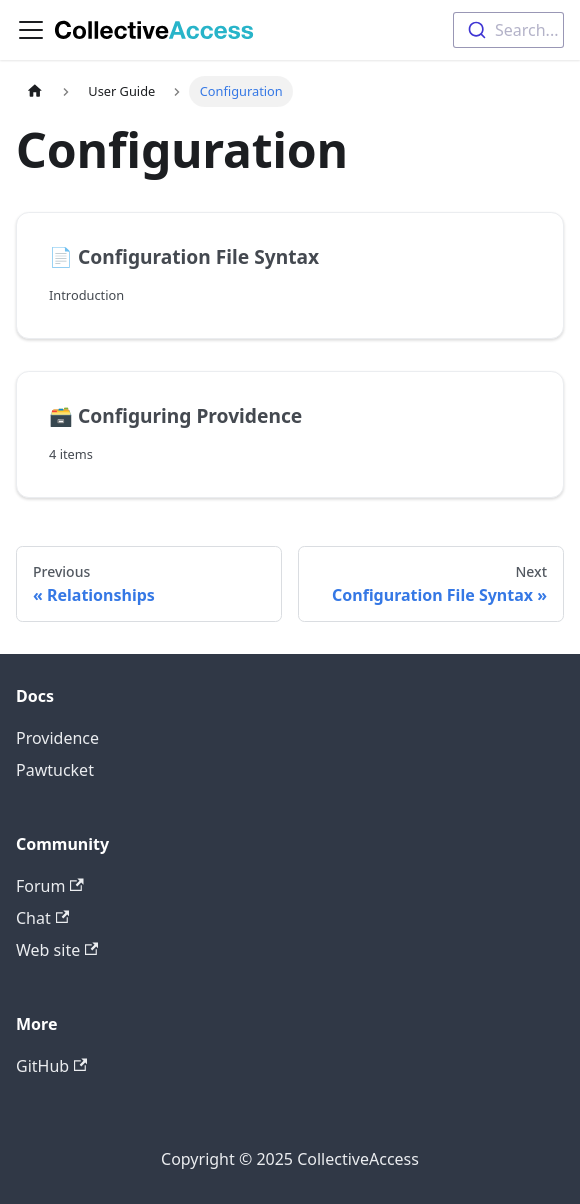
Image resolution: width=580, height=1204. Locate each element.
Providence (57, 738)
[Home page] (35, 91)
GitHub (51, 1066)
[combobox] (508, 30)
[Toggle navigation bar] (31, 30)
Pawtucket (55, 770)
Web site (57, 950)
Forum (50, 886)
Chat (42, 918)
